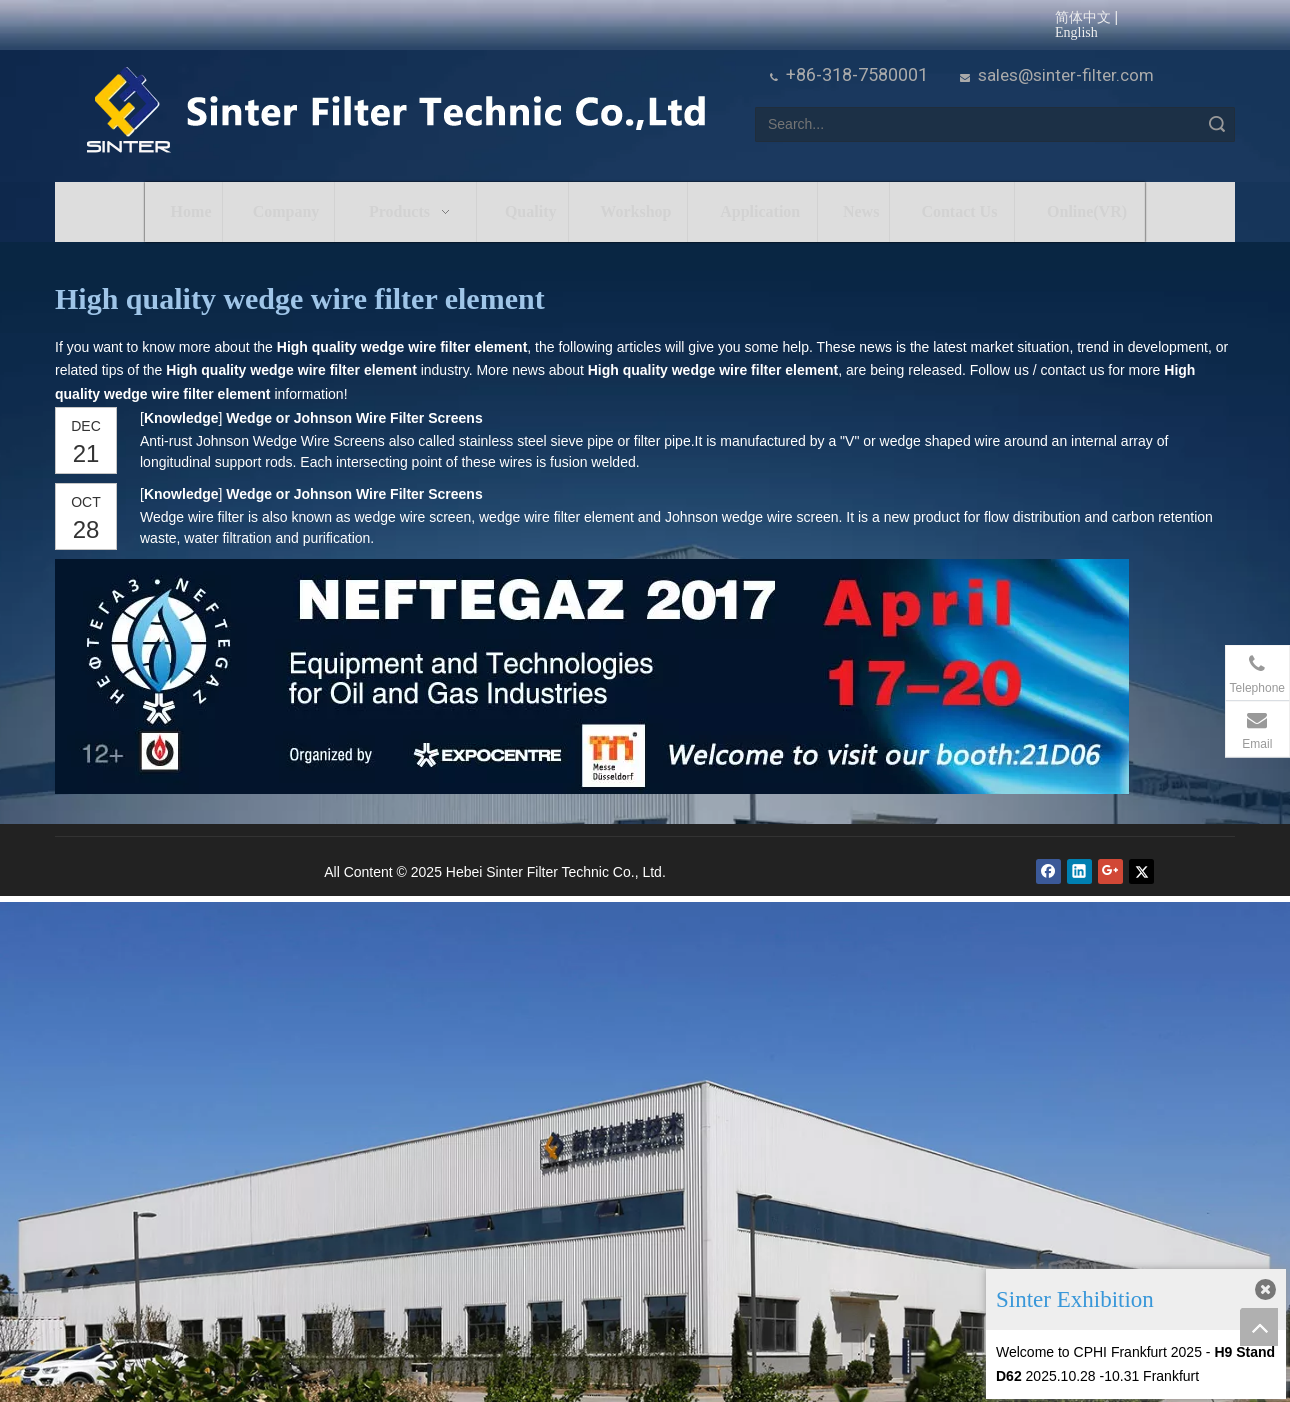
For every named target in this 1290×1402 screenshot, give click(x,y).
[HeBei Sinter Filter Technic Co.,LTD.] (395, 111)
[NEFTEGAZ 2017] (592, 676)
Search (1217, 124)
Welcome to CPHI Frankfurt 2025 (1099, 1352)
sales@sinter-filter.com (1066, 75)
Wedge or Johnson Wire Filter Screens (354, 418)
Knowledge (181, 418)
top (1259, 1327)
